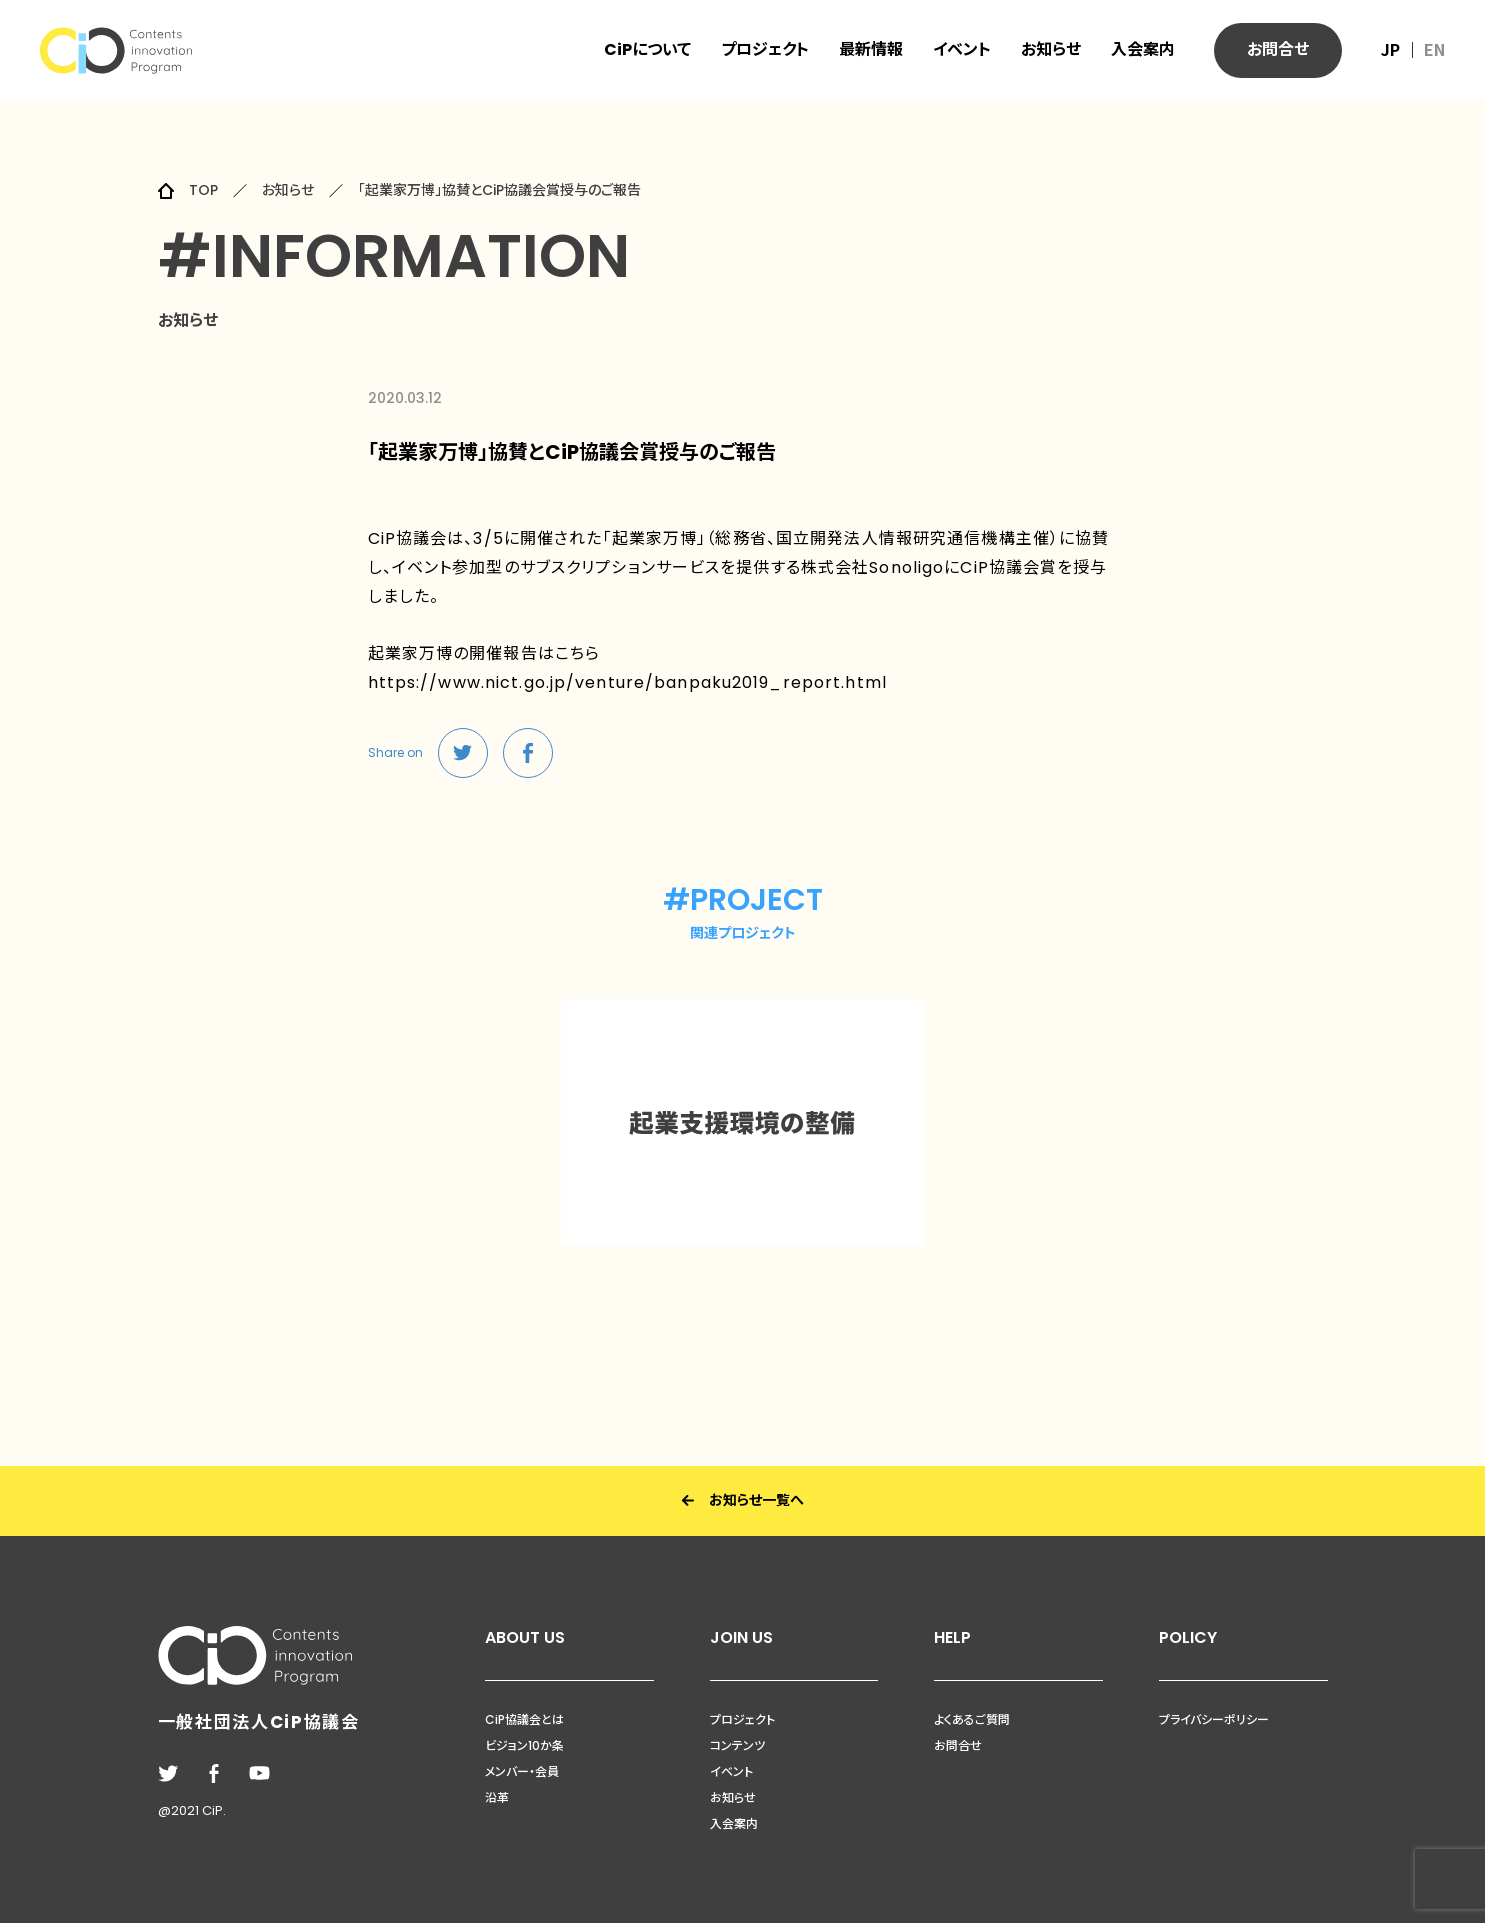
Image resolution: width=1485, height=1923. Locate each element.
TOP (203, 190)
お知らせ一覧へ (743, 1501)
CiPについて (647, 49)
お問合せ (958, 1745)
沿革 (497, 1797)
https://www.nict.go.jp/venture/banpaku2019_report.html (628, 682)
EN (1434, 49)
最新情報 (871, 49)
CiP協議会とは (524, 1719)
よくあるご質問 (972, 1719)
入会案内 (1143, 49)
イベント (962, 49)
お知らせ (1051, 49)
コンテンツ (737, 1745)
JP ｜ (1400, 49)
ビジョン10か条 (524, 1745)
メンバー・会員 (522, 1771)
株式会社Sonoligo (872, 567)
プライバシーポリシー (1214, 1719)
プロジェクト (765, 49)
